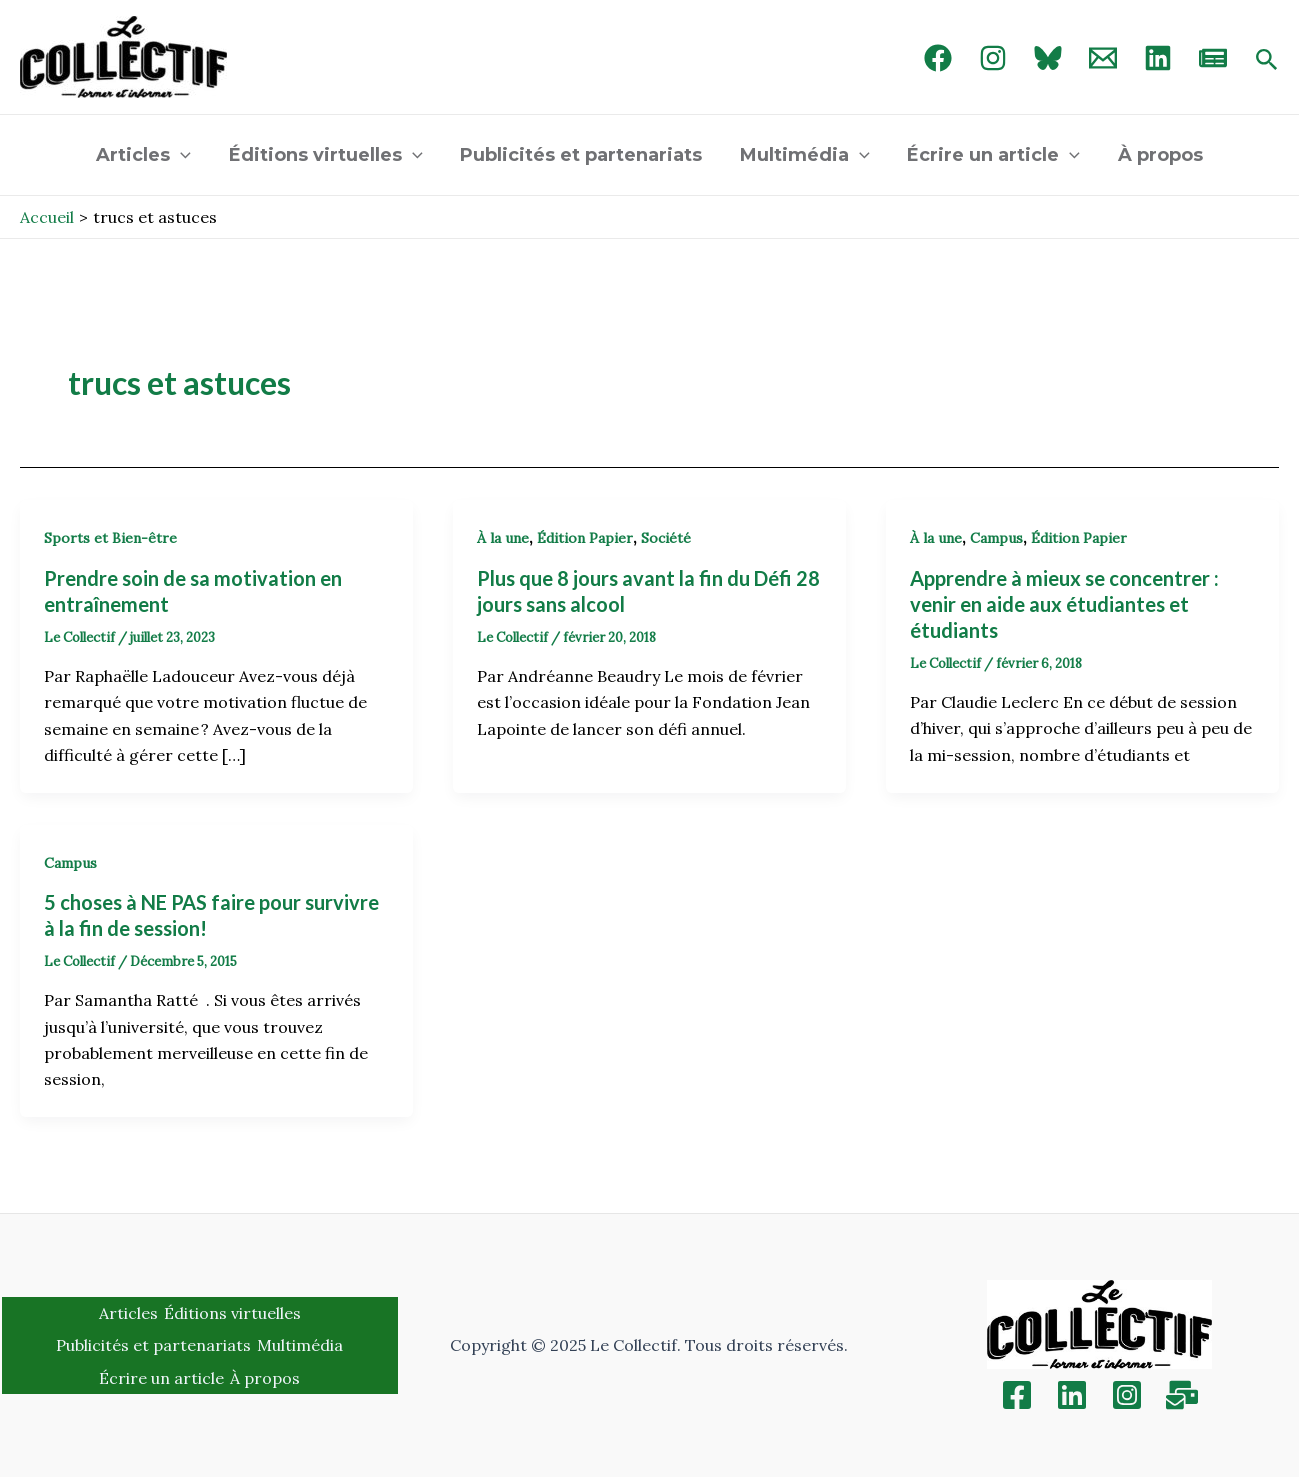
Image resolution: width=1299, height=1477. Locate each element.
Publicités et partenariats (582, 155)
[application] (184, 155)
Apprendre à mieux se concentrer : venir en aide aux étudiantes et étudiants (1064, 604)
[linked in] (1158, 58)
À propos (1156, 155)
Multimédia (804, 155)
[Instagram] (993, 58)
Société (666, 538)
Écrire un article (991, 155)
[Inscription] (1182, 1395)
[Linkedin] (1072, 1395)
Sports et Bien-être (110, 538)
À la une (503, 538)
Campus (996, 538)
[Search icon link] (1267, 61)
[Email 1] (1103, 58)
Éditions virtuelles (328, 155)
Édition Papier (585, 538)
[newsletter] (1213, 58)
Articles (147, 155)
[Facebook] (938, 58)
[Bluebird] (1048, 58)
